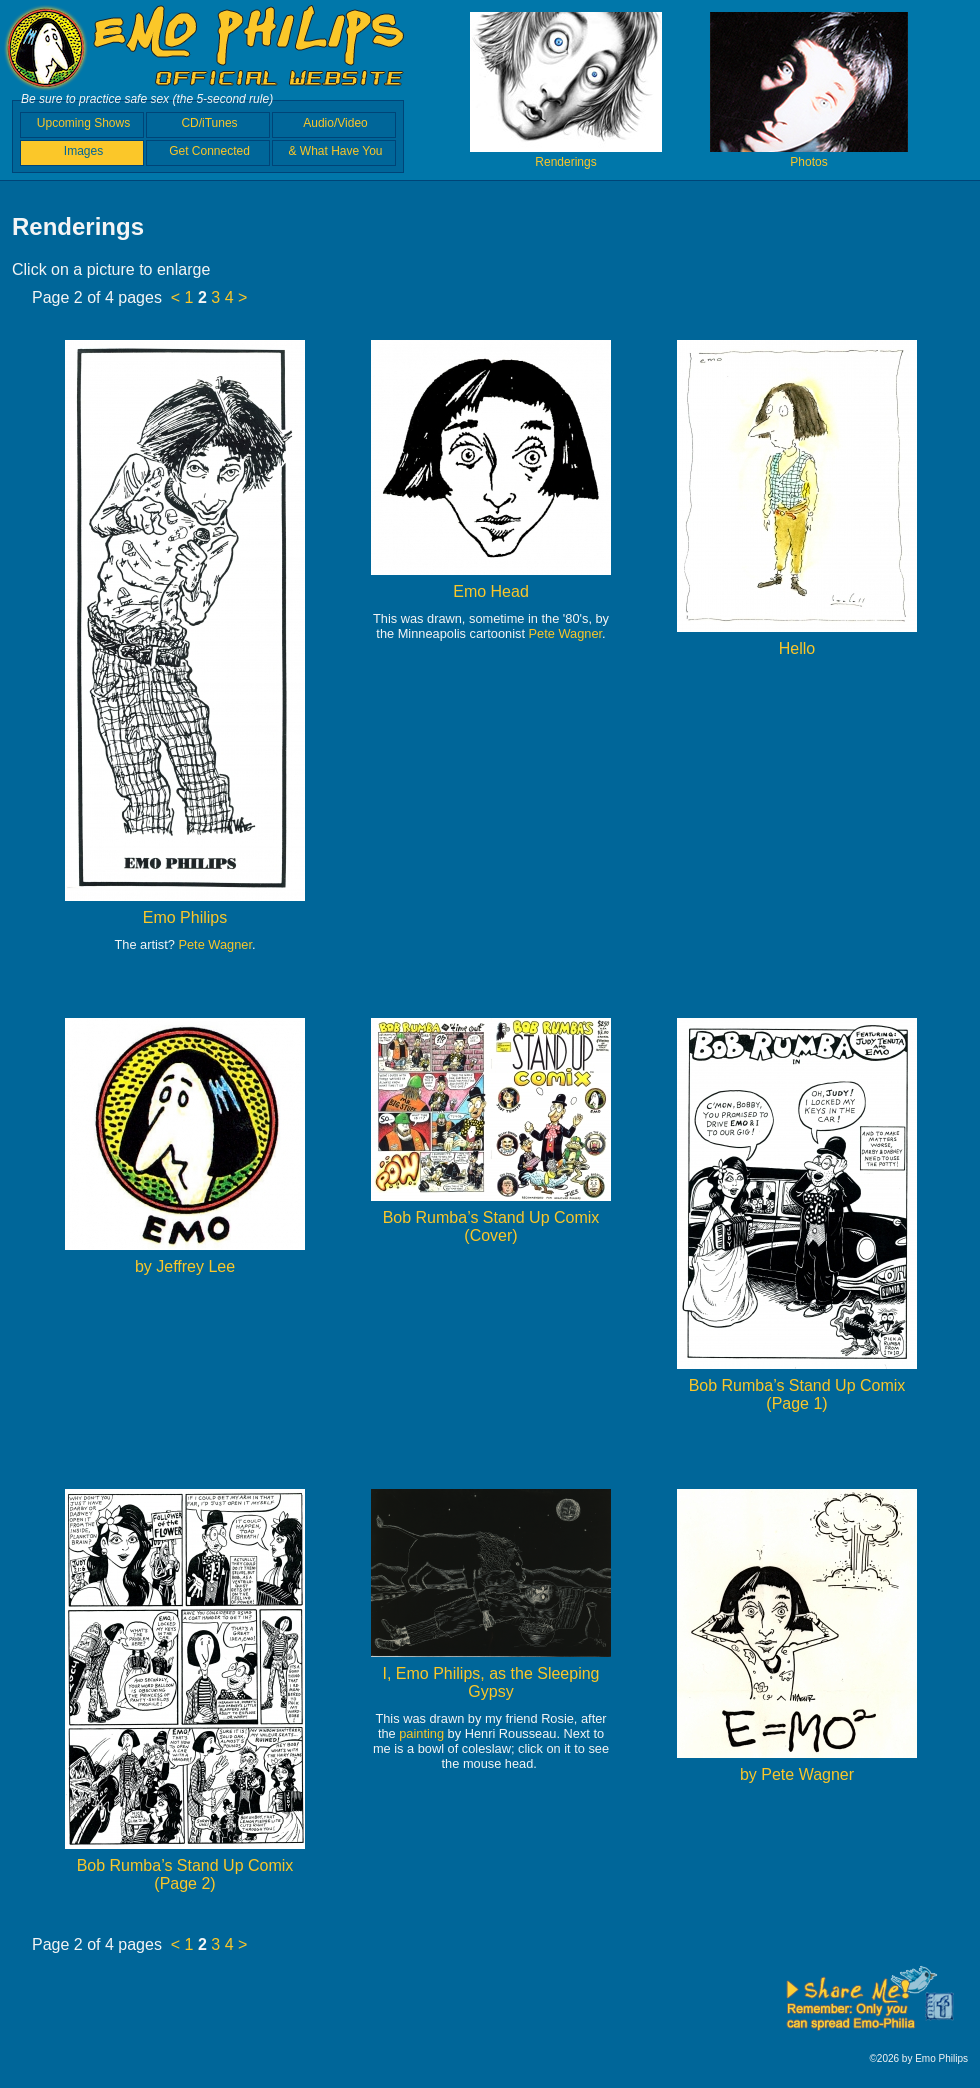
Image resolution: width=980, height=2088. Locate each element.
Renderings (566, 155)
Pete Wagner (215, 944)
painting (421, 1733)
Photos (809, 155)
